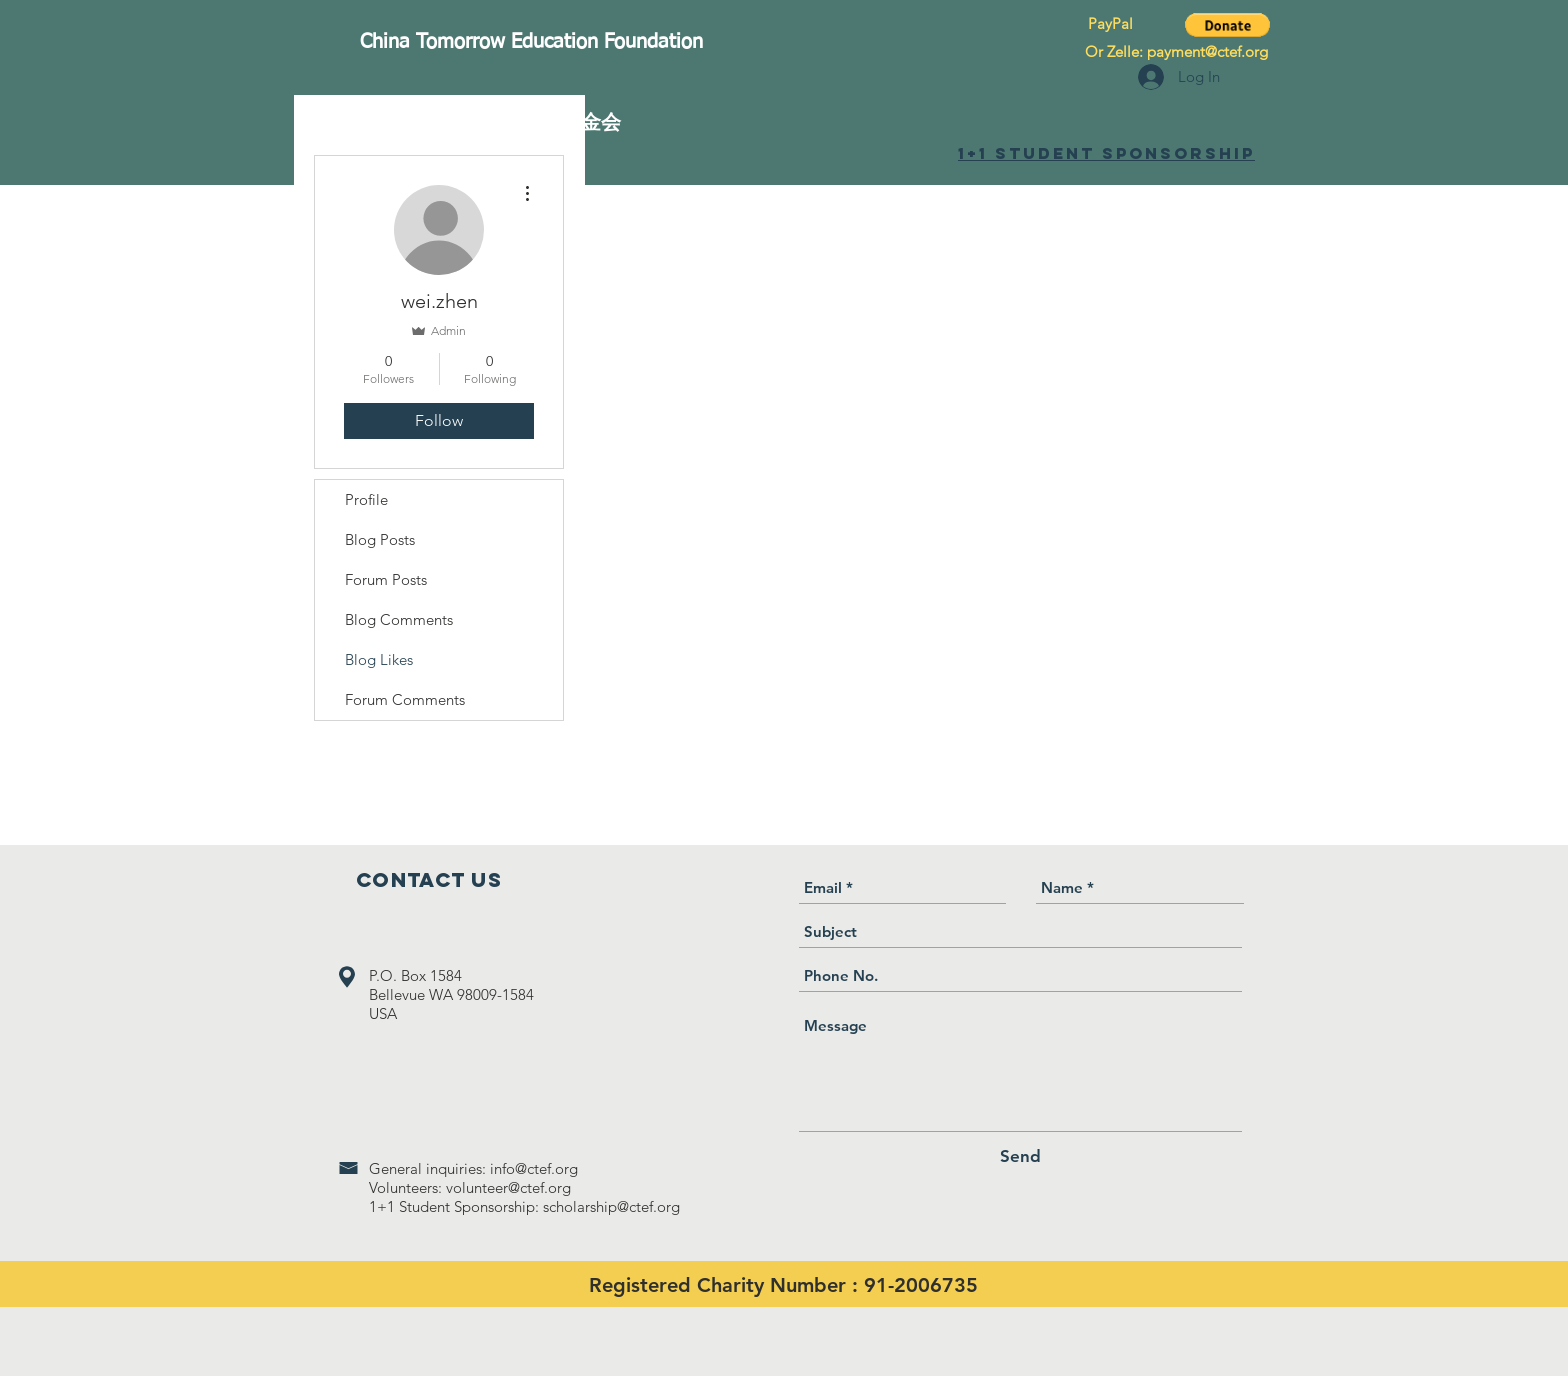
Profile (366, 499)
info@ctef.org (534, 1168)
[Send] (1020, 1156)
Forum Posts (386, 579)
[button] (1227, 25)
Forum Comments (405, 699)
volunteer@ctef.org (508, 1187)
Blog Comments (399, 619)
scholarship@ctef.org (611, 1206)
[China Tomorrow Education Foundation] (531, 42)
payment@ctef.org (1207, 51)
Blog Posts (380, 539)
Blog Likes (379, 659)
